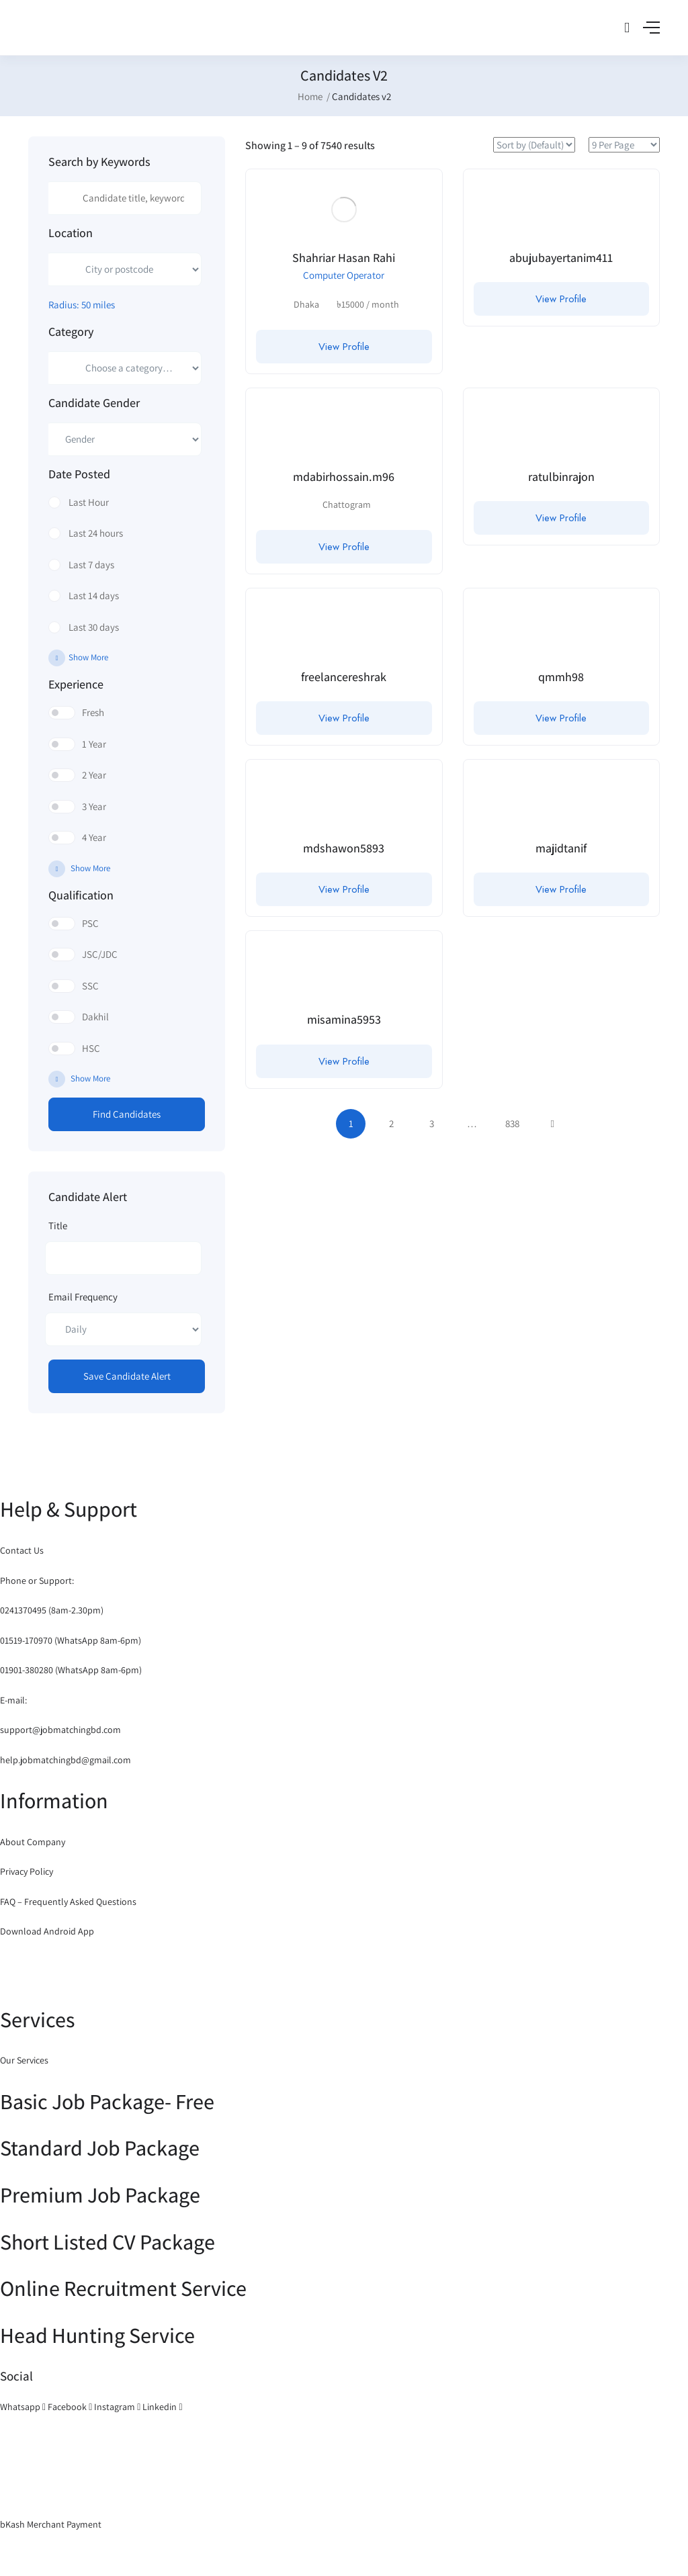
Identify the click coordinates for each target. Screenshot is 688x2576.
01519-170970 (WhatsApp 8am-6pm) (70, 1640)
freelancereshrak (343, 676)
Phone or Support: (37, 1580)
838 (512, 1123)
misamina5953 (344, 1019)
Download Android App (47, 1931)
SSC (90, 985)
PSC (90, 923)
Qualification (81, 895)
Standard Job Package (100, 2147)
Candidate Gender (94, 403)
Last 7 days (91, 564)
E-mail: (13, 1700)
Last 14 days (94, 595)
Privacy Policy (26, 1871)
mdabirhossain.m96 (343, 476)
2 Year (94, 774)
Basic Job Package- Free (107, 2101)
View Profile (344, 346)
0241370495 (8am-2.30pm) (51, 1610)
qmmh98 (561, 676)
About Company (32, 1842)
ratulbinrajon (561, 476)
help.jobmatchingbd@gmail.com (65, 1760)
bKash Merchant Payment (50, 2524)
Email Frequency (83, 1296)
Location (70, 233)
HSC (91, 1048)
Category (70, 332)
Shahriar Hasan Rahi (343, 257)
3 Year (94, 806)
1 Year (94, 744)
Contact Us (22, 1550)
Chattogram (346, 504)
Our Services (24, 2060)
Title (57, 1225)
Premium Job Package (100, 2194)
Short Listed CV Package (107, 2241)
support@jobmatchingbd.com (60, 1730)
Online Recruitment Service (123, 2288)
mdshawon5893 (343, 848)
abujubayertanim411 (561, 257)
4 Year (94, 837)
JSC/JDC (100, 954)
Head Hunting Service (97, 2335)
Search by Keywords (99, 162)
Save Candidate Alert (127, 1376)
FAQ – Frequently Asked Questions (68, 1902)
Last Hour (89, 502)
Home (310, 96)
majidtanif (561, 848)
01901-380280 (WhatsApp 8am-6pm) (71, 1670)
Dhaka (306, 304)
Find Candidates (127, 1114)
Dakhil (95, 1016)
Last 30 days (94, 627)
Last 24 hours (96, 533)
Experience (75, 684)
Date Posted (79, 474)
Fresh (93, 712)
